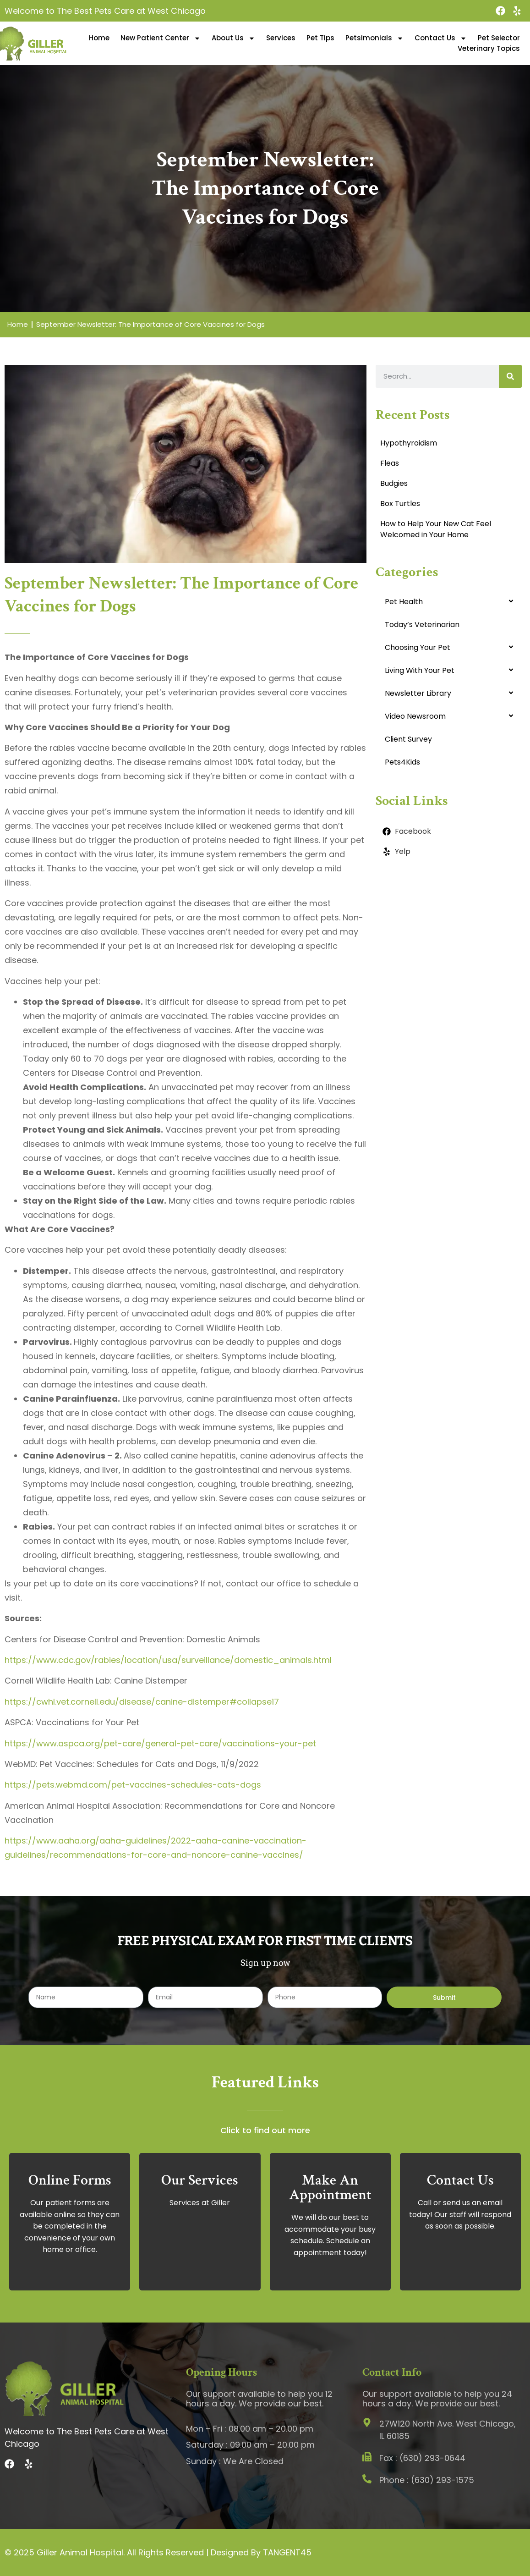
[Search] (510, 376)
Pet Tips (320, 38)
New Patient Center (160, 38)
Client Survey (408, 739)
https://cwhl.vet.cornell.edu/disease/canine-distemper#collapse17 (142, 1701)
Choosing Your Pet (417, 647)
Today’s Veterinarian (422, 624)
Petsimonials (374, 38)
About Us (233, 38)
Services (280, 38)
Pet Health (404, 601)
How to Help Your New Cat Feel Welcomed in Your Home (435, 529)
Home (99, 38)
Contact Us (441, 38)
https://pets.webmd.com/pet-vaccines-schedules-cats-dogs (133, 1784)
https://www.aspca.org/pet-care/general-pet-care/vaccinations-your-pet (160, 1743)
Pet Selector (499, 38)
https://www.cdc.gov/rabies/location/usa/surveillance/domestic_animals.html (168, 1660)
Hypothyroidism (408, 443)
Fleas (389, 463)
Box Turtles (400, 503)
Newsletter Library (418, 693)
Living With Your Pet (419, 670)
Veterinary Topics (489, 48)
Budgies (394, 483)
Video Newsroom (415, 716)
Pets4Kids (402, 762)
